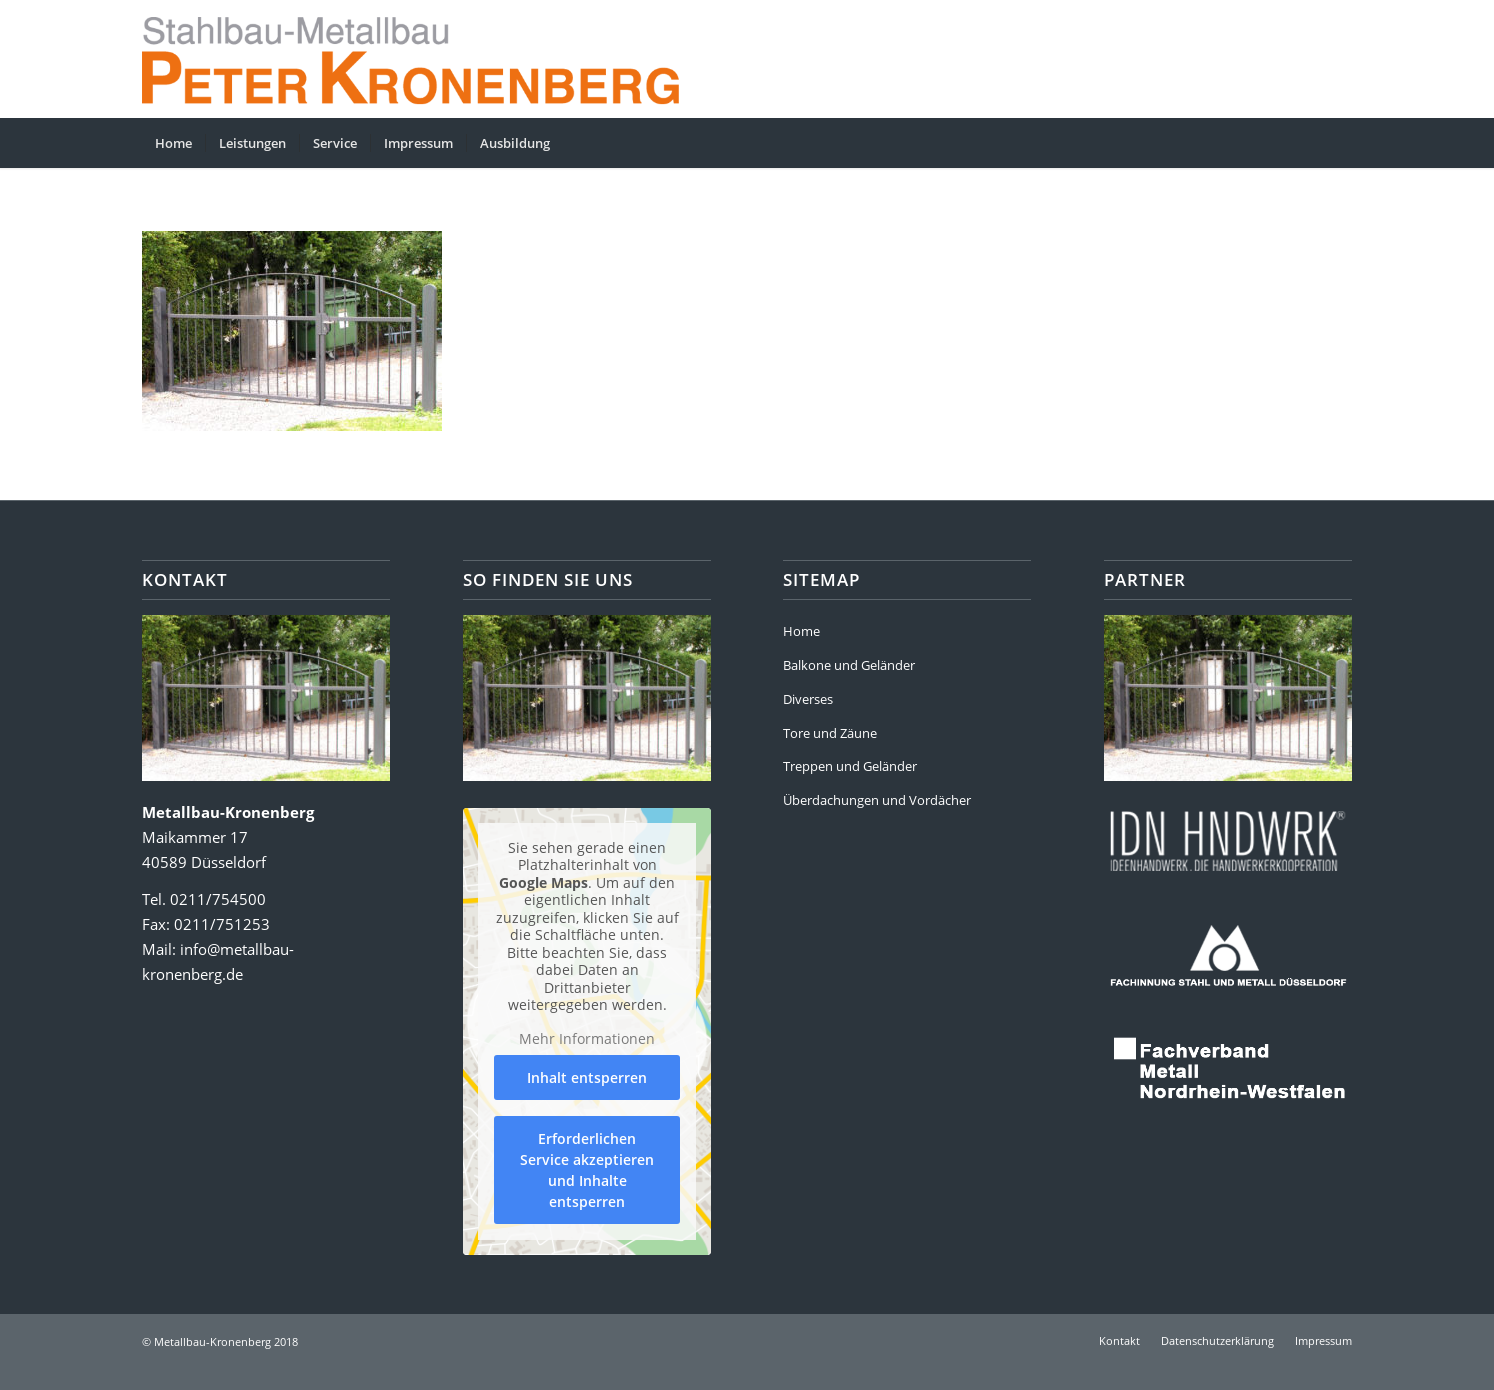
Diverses (808, 699)
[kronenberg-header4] (441, 59)
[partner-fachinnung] (1228, 953)
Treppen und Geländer (850, 766)
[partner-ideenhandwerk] (1228, 837)
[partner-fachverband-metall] (1228, 1068)
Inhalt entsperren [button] (587, 1077)
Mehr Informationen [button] (587, 1038)
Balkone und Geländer (849, 665)
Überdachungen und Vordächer (877, 800)
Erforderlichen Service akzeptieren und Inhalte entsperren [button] (587, 1170)
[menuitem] (173, 143)
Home (801, 631)
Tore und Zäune (830, 733)
